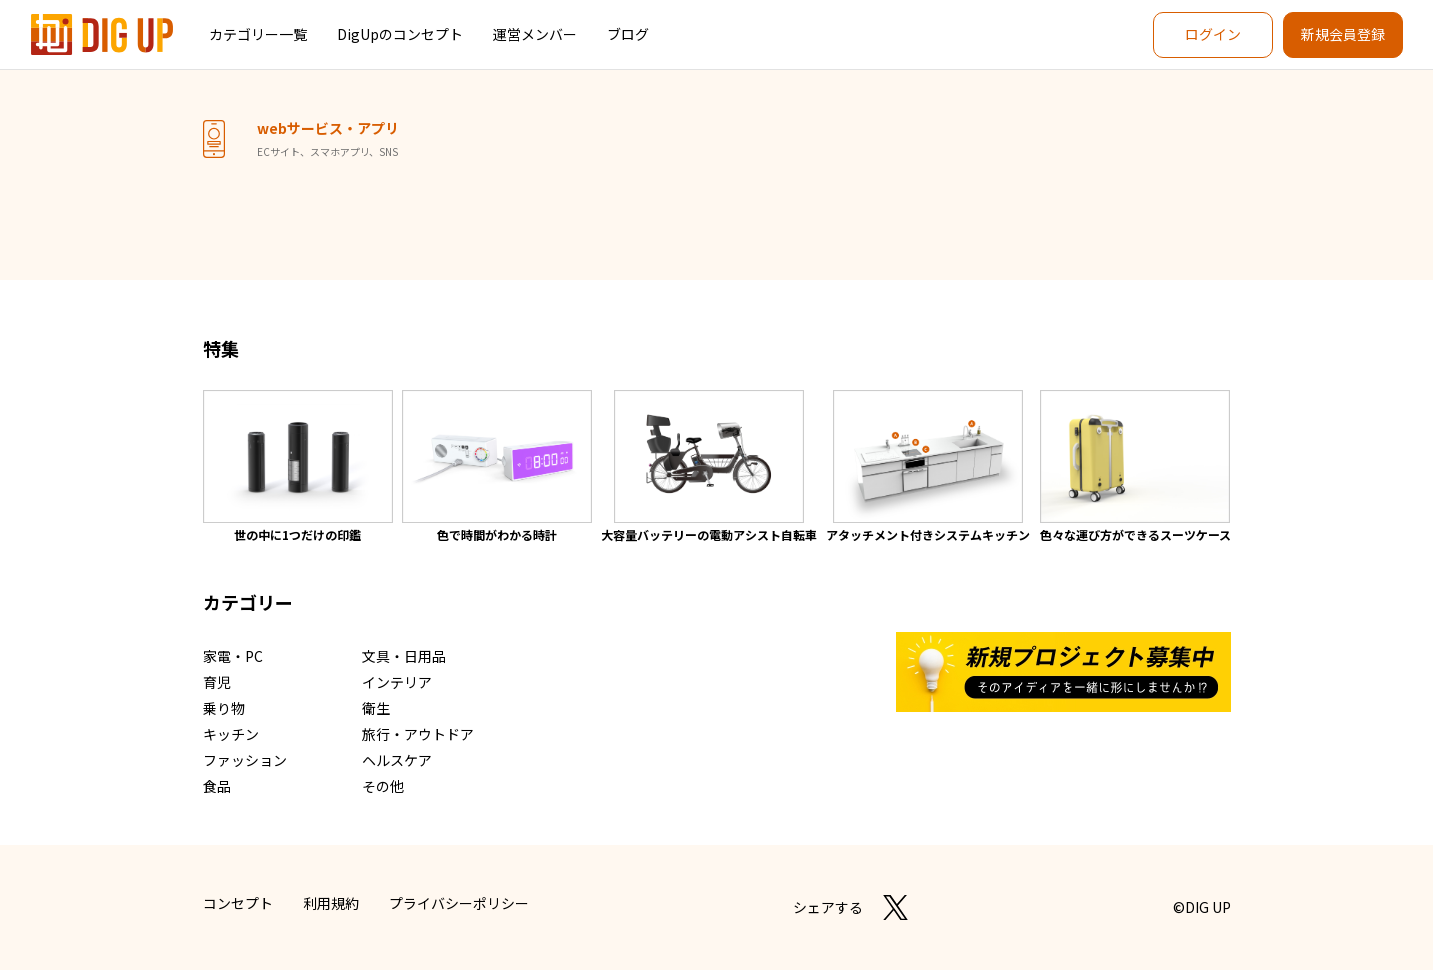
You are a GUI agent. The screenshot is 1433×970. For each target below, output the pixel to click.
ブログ (628, 34)
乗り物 (224, 708)
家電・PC (233, 656)
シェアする (828, 907)
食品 (217, 786)
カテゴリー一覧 (258, 34)
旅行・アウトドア (418, 734)
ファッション (245, 760)
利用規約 (331, 903)
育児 (217, 682)
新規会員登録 (1343, 34)
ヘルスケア (397, 760)
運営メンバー (535, 34)
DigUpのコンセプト (400, 34)
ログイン (1213, 34)
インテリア (397, 682)
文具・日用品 (404, 656)
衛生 (376, 708)
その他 (383, 786)
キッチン (231, 734)
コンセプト (238, 903)
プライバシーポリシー (459, 903)
